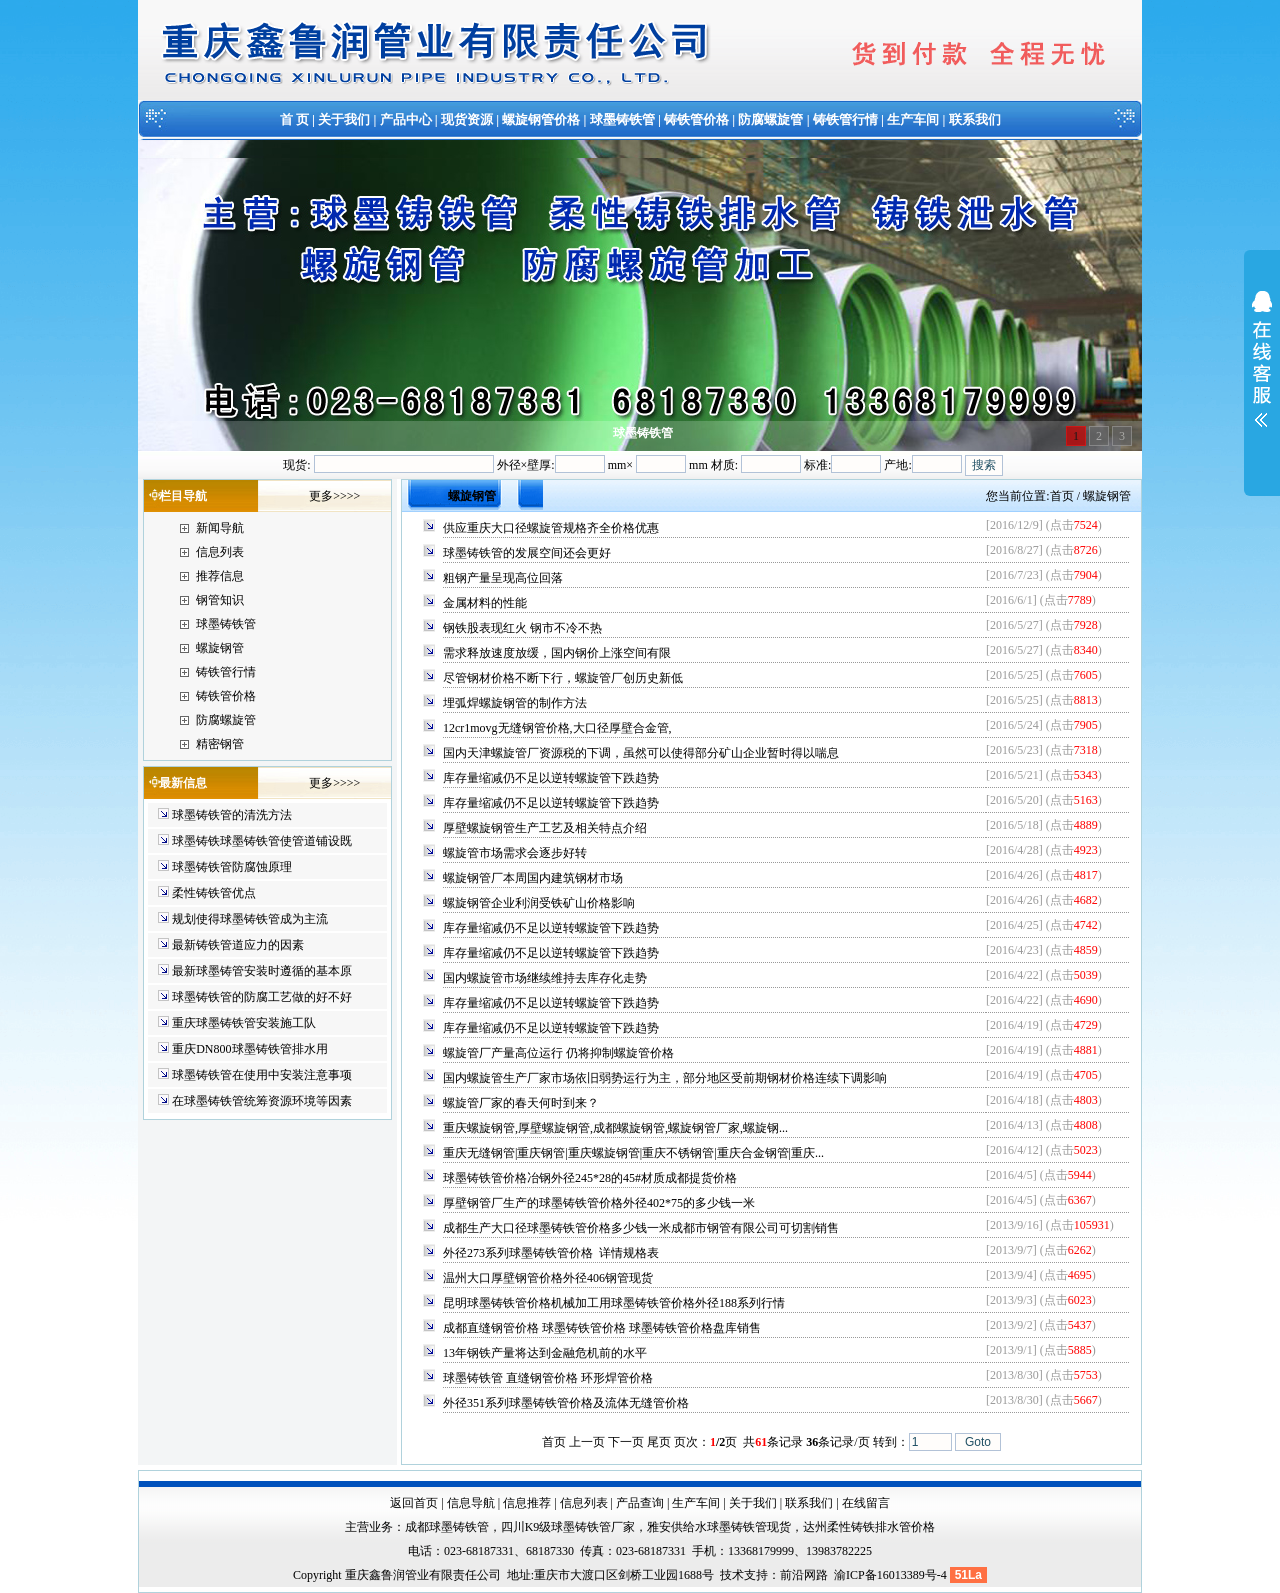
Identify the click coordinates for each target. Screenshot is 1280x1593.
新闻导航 (220, 528)
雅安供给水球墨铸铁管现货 (719, 1527)
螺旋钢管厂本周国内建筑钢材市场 (533, 878)
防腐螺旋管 (770, 119)
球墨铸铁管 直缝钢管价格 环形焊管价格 (548, 1378)
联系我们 (975, 119)
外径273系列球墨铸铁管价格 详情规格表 (551, 1253)
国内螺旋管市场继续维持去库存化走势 (545, 978)
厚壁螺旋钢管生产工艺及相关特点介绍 (545, 828)
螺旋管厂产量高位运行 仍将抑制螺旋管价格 (558, 1053)
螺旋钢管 (220, 648)
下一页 (626, 1442)
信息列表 (220, 552)
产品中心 (406, 119)
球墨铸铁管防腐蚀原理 (232, 867)
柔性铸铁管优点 (214, 893)
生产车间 (913, 119)
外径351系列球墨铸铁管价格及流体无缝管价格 (566, 1403)
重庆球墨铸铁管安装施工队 (244, 1023)
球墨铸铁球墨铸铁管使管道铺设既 (262, 841)
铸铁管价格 (696, 119)
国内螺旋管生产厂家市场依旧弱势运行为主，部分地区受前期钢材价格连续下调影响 (665, 1078)
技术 (732, 1575)
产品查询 (640, 1503)
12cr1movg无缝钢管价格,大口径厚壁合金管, (557, 728)
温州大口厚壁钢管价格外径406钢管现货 (548, 1278)
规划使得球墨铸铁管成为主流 (250, 919)
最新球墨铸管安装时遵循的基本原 (262, 971)
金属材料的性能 (485, 603)
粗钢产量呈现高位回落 (503, 578)
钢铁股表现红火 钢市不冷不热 (522, 628)
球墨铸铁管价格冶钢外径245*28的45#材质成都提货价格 (590, 1178)
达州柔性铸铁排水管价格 (869, 1527)
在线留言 (866, 1503)
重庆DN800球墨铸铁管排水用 (249, 1049)
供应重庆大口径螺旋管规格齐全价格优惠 (551, 528)
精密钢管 (220, 744)
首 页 (294, 119)
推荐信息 (220, 576)
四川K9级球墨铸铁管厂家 (568, 1527)
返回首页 (414, 1503)
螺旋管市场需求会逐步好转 (515, 853)
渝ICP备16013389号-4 (892, 1575)
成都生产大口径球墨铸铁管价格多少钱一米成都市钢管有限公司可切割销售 (641, 1228)
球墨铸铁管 (622, 119)
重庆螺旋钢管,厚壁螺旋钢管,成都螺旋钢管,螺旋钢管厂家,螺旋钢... (615, 1128)
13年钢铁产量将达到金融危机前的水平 (545, 1353)
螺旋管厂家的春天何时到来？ (521, 1103)
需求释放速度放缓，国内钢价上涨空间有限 (557, 653)
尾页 (659, 1442)
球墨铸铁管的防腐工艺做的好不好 (262, 997)
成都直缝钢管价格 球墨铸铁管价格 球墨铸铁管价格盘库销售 (602, 1328)
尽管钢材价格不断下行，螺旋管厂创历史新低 (563, 678)
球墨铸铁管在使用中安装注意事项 (262, 1075)
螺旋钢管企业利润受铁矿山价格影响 (539, 903)
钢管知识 (220, 600)
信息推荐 (527, 1503)
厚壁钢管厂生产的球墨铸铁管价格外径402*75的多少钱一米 (599, 1203)
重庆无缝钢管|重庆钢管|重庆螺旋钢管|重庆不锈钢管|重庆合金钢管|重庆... (633, 1153)
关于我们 (344, 119)
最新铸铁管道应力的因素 (238, 945)
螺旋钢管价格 (541, 119)
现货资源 (467, 119)
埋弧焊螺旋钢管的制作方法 (515, 703)
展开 (1262, 372)
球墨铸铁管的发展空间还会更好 (527, 553)
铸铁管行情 (845, 119)
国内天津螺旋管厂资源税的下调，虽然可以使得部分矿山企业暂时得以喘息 (641, 753)
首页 (1062, 496)
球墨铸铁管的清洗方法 (232, 815)
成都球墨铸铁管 (447, 1527)
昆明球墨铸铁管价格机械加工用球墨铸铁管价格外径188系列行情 (614, 1303)
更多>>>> (334, 496)
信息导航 (471, 1503)
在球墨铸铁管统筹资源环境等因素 (262, 1101)
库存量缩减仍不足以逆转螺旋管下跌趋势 (551, 778)
